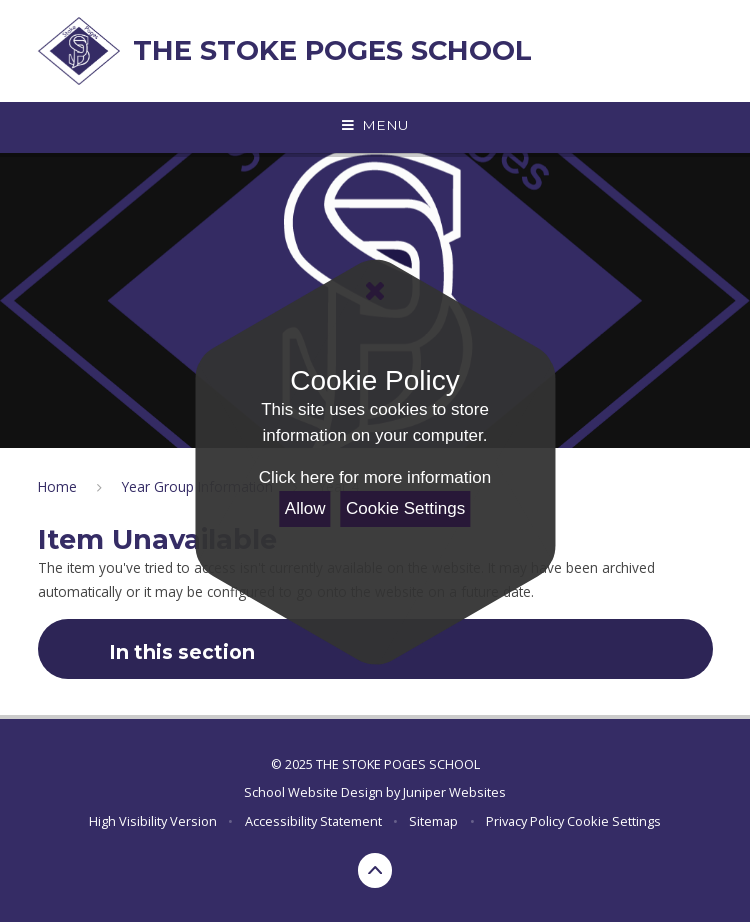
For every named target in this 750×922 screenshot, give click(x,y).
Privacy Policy (525, 821)
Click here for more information (375, 477)
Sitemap (433, 821)
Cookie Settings (405, 508)
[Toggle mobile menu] (375, 126)
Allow (305, 508)
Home (57, 486)
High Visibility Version (153, 821)
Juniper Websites (454, 792)
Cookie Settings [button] (614, 821)
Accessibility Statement (313, 821)
